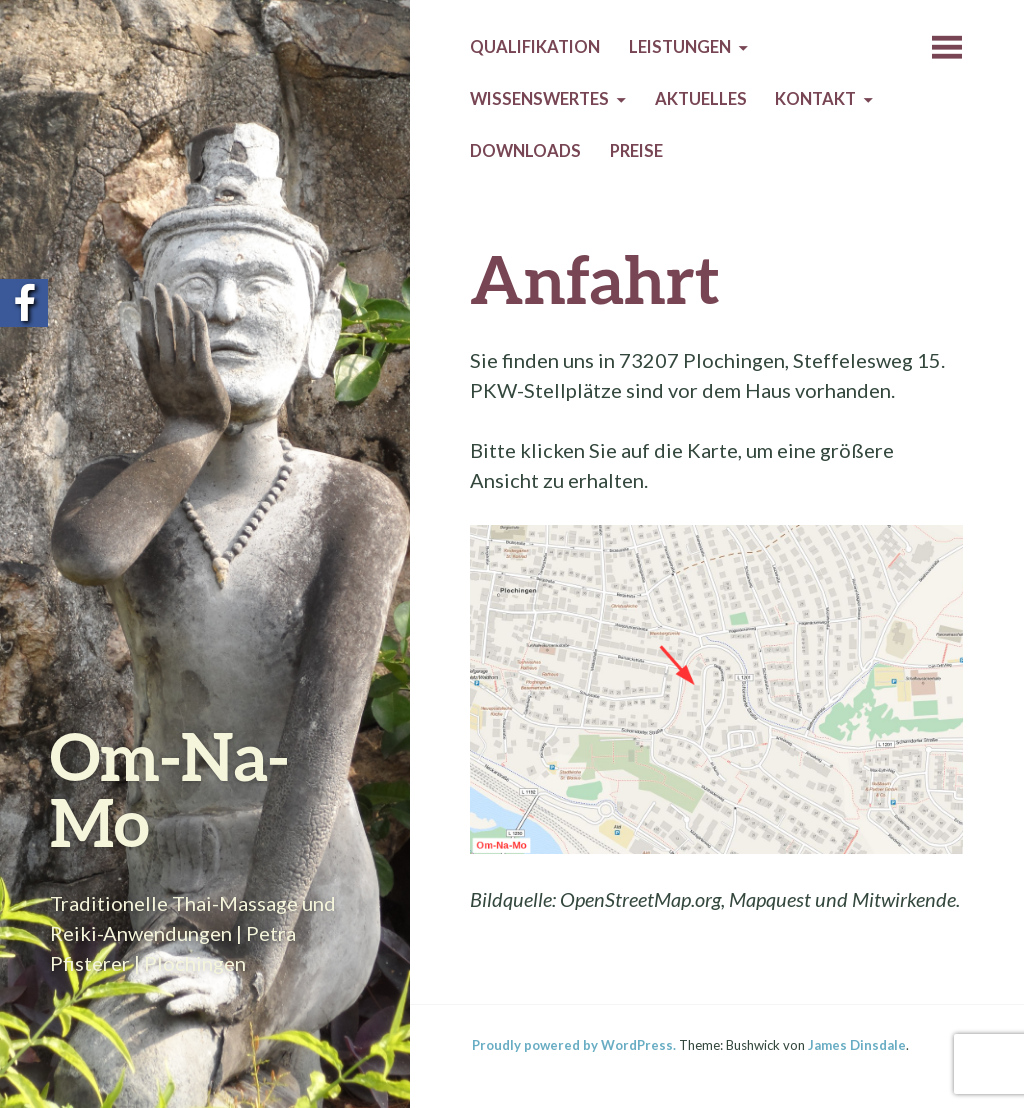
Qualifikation (535, 47)
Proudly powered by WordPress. (574, 1045)
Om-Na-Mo (169, 788)
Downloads (525, 151)
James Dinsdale (857, 1045)
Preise (636, 151)
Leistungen (680, 47)
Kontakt (815, 99)
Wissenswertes (539, 99)
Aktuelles (701, 99)
